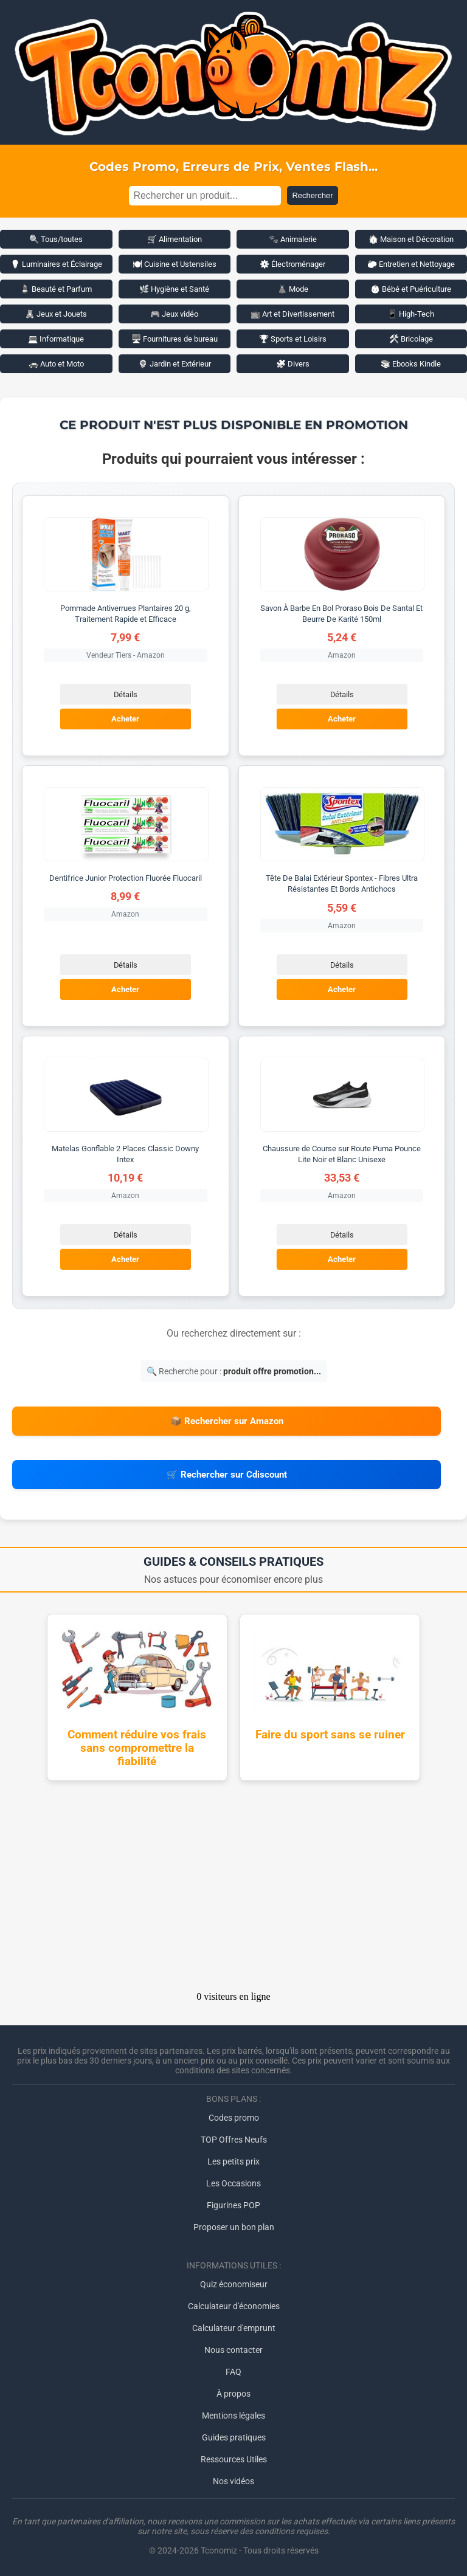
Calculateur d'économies (234, 2306)
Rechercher (312, 195)
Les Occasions (233, 2183)
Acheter (125, 719)
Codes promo (234, 2118)
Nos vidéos (233, 2481)
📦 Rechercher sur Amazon (226, 1421)
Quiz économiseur (234, 2284)
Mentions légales (233, 2415)
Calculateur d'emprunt (233, 2328)
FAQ (233, 2372)
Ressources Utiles (234, 2459)
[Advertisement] (233, 1890)
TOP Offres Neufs (234, 2139)
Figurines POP (233, 2205)
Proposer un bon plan (233, 2227)
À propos (233, 2394)
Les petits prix (233, 2161)
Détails (125, 694)
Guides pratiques (234, 2437)
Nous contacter (233, 2350)
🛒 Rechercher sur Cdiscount (227, 1474)
